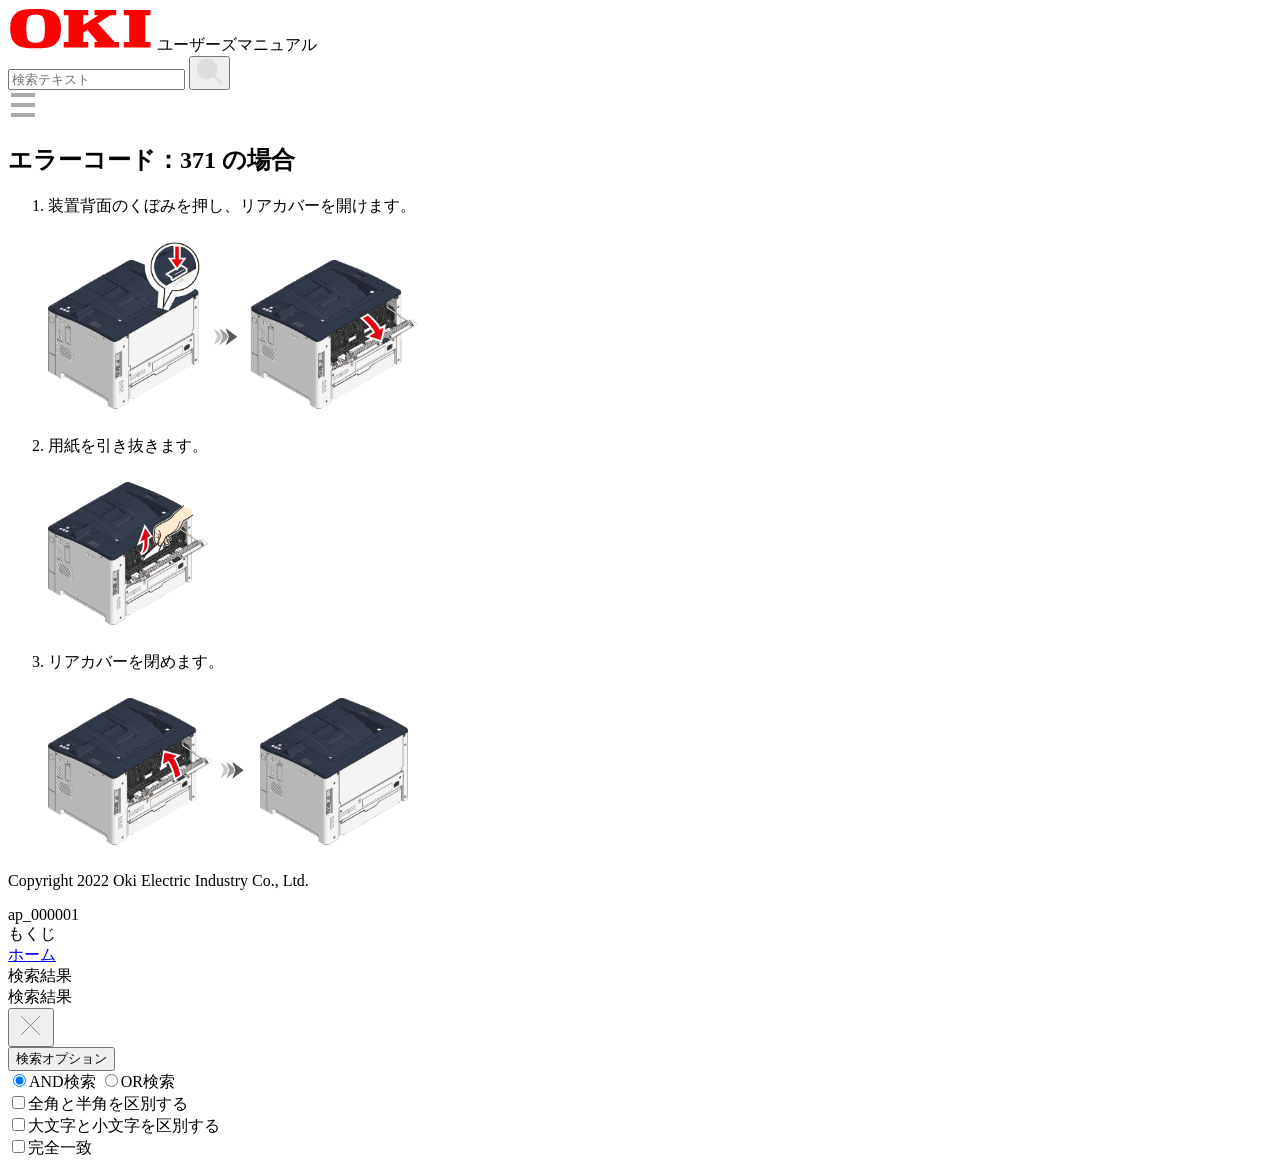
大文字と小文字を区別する (116, 1125)
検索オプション (61, 1058)
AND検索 (54, 1081)
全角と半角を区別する (100, 1103)
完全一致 (52, 1147)
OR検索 (140, 1081)
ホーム (32, 954)
